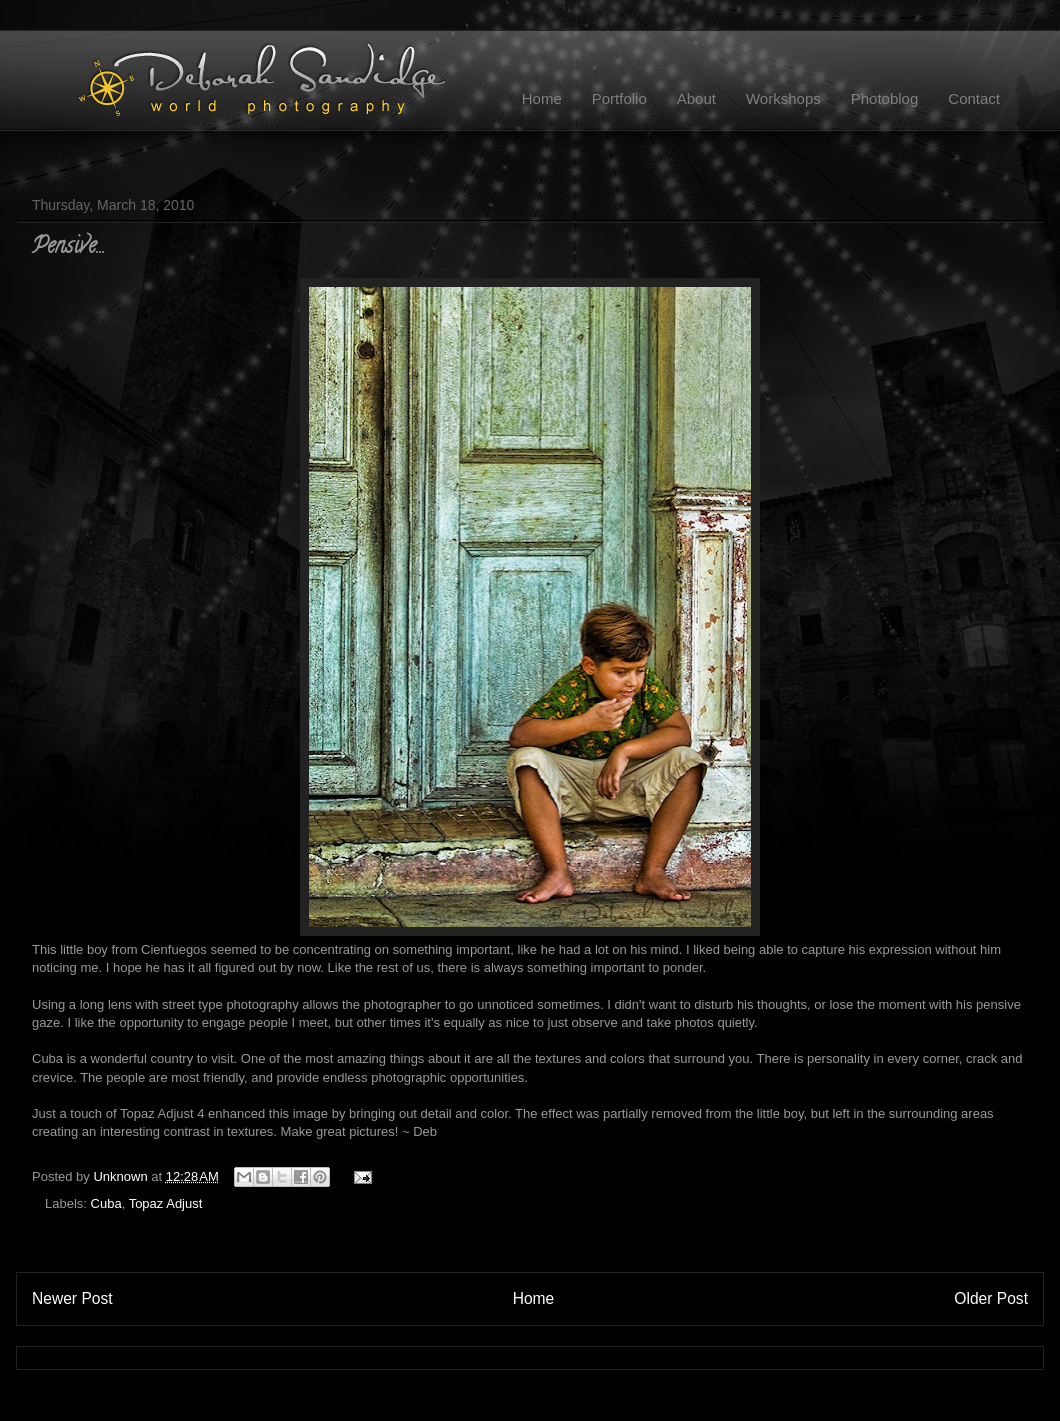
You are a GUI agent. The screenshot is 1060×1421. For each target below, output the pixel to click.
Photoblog (885, 98)
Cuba (106, 1203)
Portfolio (619, 98)
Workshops (783, 98)
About (696, 98)
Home (542, 98)
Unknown (122, 1176)
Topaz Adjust (166, 1203)
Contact (974, 98)
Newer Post (72, 1298)
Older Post (991, 1298)
